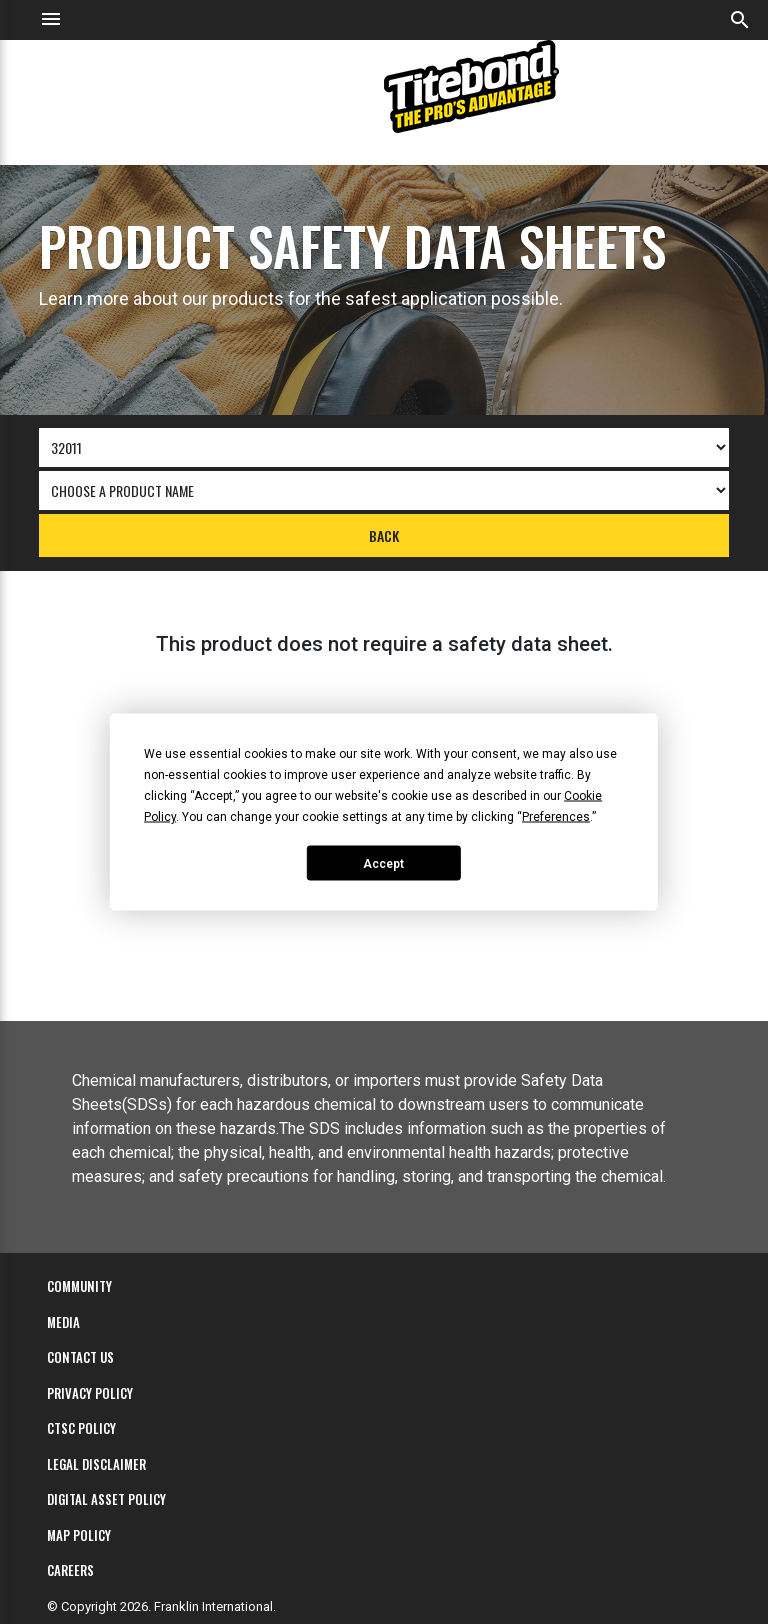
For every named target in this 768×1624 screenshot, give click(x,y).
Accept (383, 863)
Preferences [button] (556, 817)
